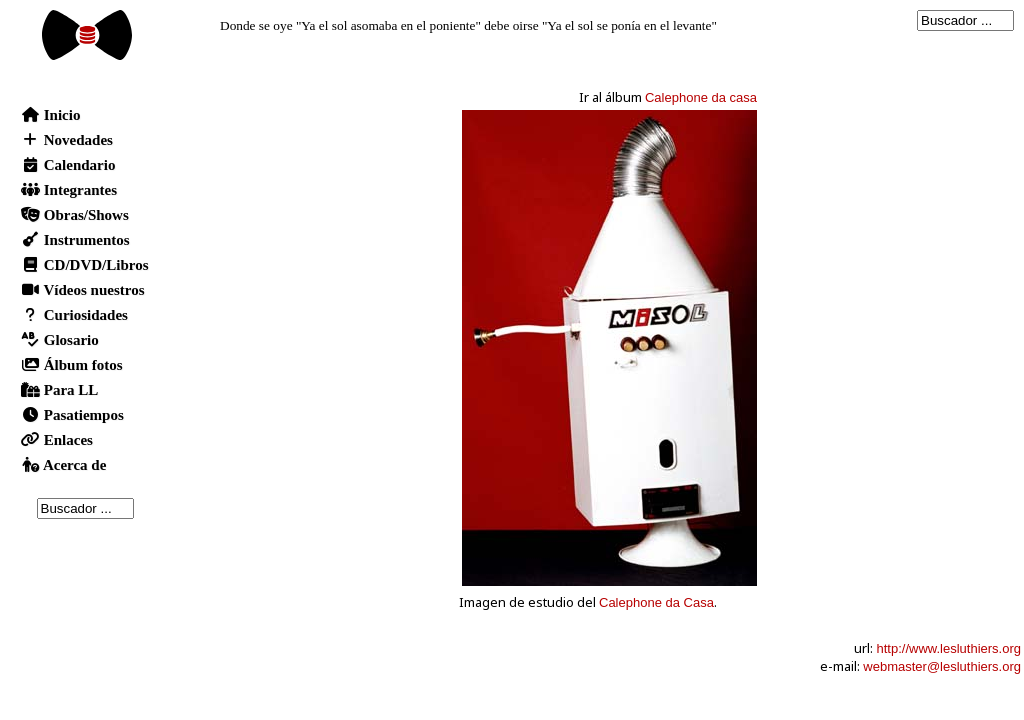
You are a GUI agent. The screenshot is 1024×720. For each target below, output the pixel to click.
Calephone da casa (701, 97)
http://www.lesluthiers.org (948, 648)
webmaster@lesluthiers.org (942, 666)
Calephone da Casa (656, 602)
